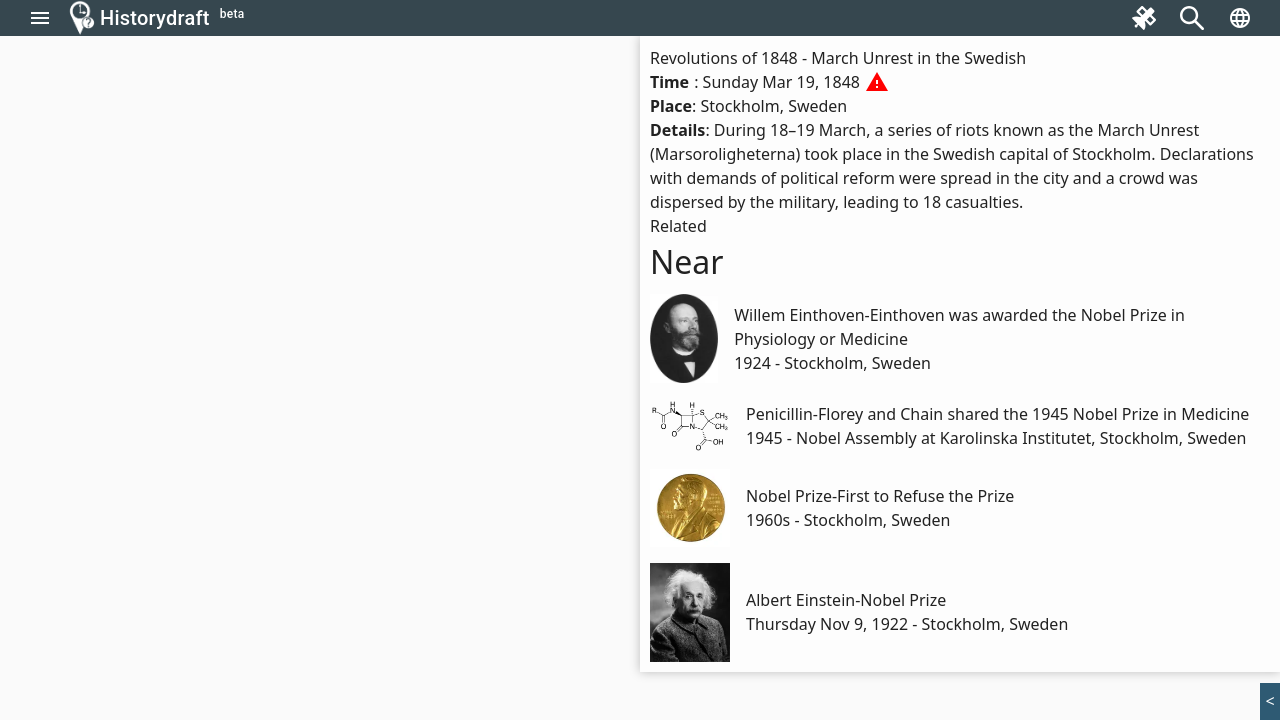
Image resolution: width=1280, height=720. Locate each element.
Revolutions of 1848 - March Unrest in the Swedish (838, 58)
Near (687, 261)
